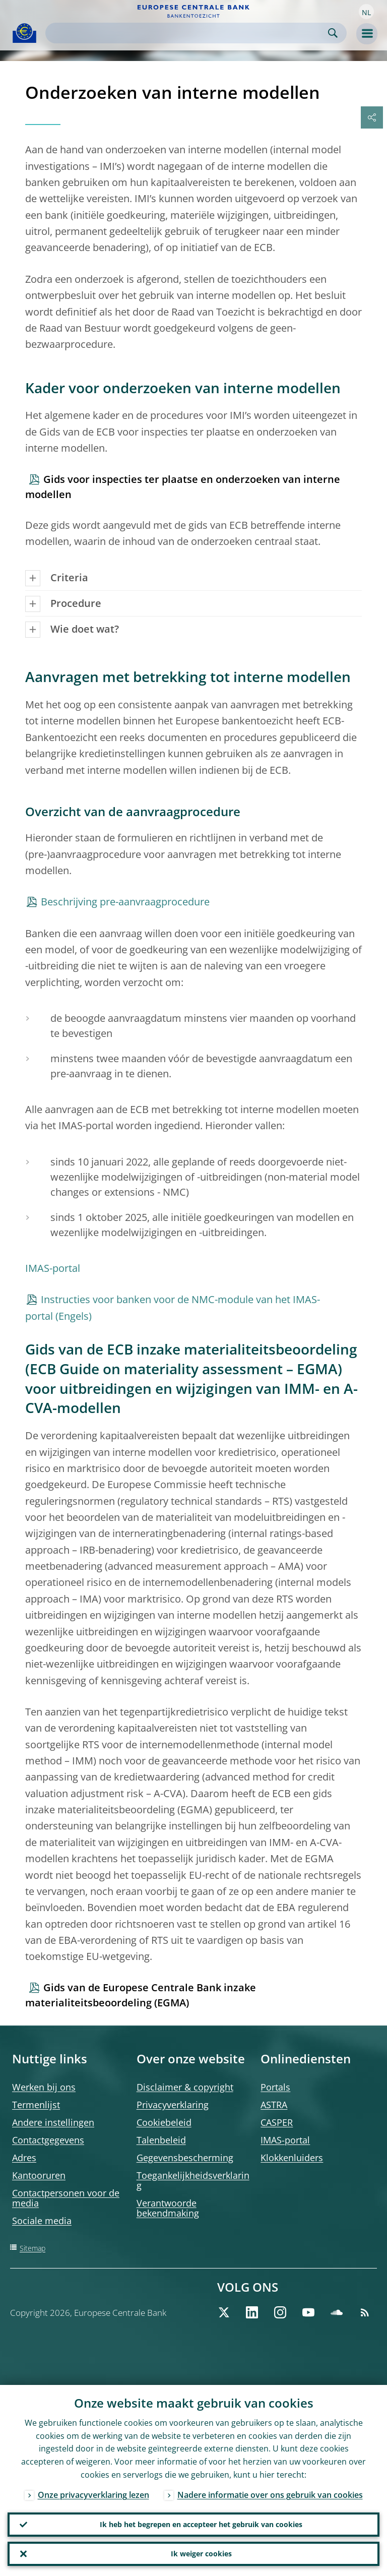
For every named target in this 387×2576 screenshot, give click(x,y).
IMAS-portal (52, 1268)
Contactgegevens (48, 2140)
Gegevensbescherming (185, 2158)
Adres (24, 2158)
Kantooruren (39, 2175)
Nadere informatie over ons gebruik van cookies (270, 2494)
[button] (366, 11)
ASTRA (274, 2105)
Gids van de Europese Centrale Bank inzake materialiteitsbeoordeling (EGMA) (140, 1995)
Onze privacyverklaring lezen (93, 2494)
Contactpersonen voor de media (65, 2198)
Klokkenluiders (292, 2158)
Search (333, 33)
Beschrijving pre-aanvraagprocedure (125, 901)
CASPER (277, 2122)
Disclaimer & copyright (185, 2087)
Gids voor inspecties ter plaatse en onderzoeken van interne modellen (182, 486)
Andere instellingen (53, 2122)
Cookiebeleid (164, 2122)
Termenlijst (36, 2105)
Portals (275, 2087)
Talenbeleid (161, 2140)
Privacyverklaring (173, 2105)
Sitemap (32, 2248)
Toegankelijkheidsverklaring (193, 2180)
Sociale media (42, 2221)
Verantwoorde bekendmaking (168, 2208)
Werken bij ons (44, 2087)
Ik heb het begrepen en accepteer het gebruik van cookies (201, 2524)
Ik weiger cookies (201, 2553)
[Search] (188, 33)
